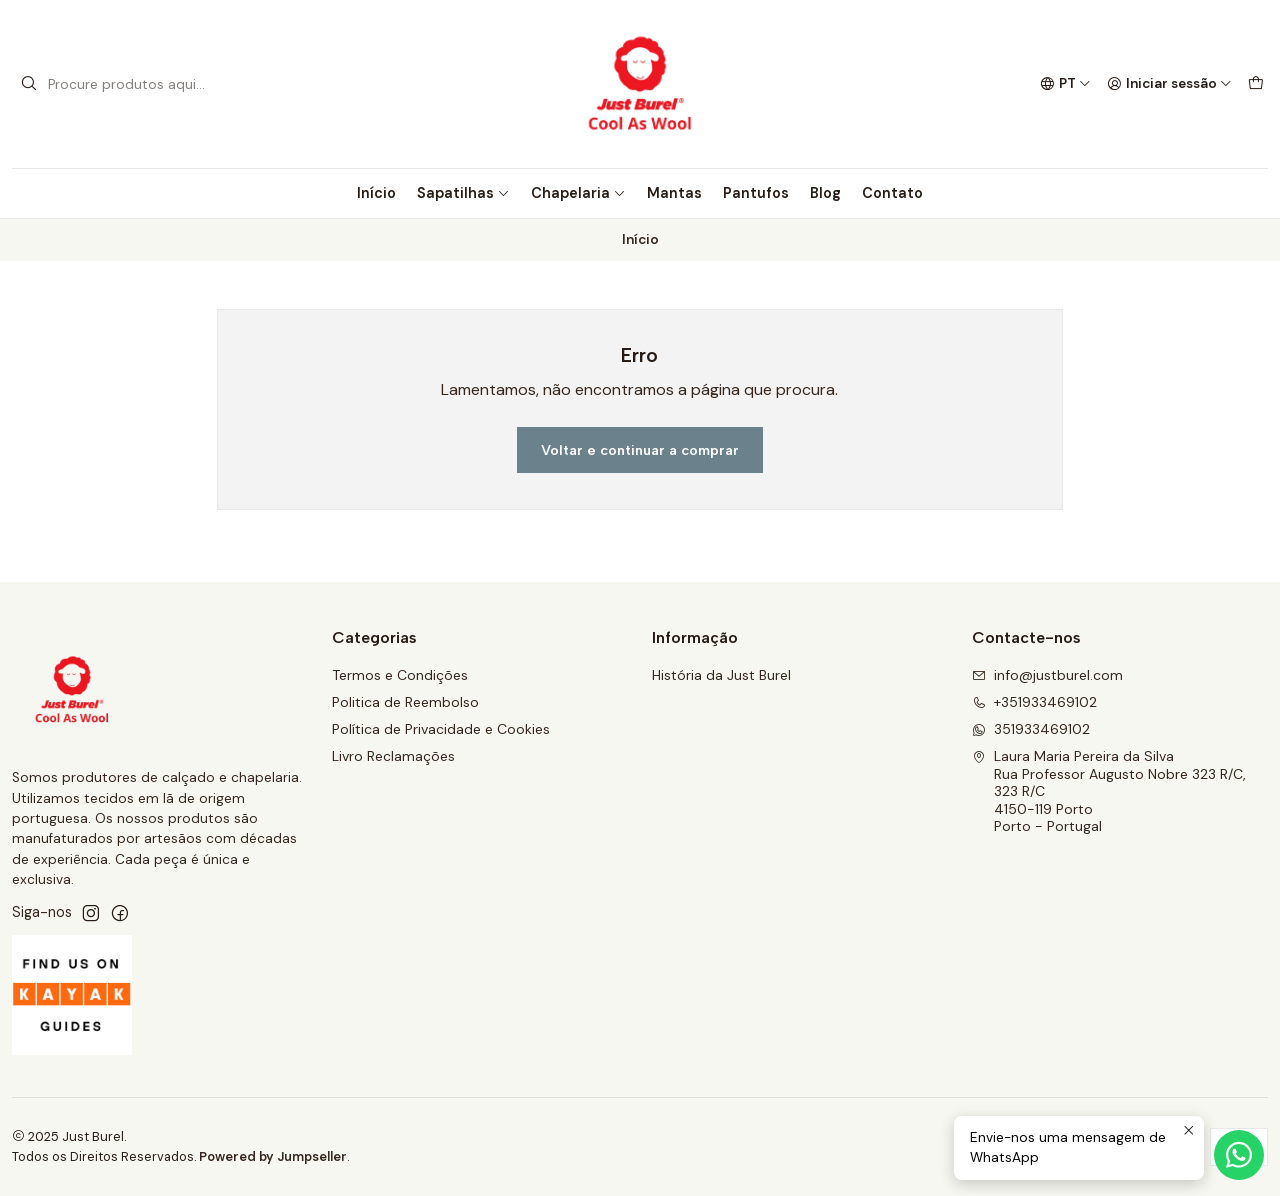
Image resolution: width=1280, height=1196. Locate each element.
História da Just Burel (721, 675)
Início (376, 193)
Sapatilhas (463, 193)
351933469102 (1031, 729)
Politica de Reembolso (405, 702)
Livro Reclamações (393, 756)
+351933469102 (1034, 702)
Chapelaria (578, 193)
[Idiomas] (1065, 84)
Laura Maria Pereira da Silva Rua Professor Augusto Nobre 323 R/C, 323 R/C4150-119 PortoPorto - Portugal (1109, 791)
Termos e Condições (400, 675)
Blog (825, 193)
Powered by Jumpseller (273, 1156)
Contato (892, 193)
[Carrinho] (1256, 84)
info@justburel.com (1047, 675)
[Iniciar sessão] (1169, 84)
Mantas (674, 193)
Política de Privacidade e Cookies (441, 729)
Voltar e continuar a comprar (640, 450)
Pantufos (756, 193)
